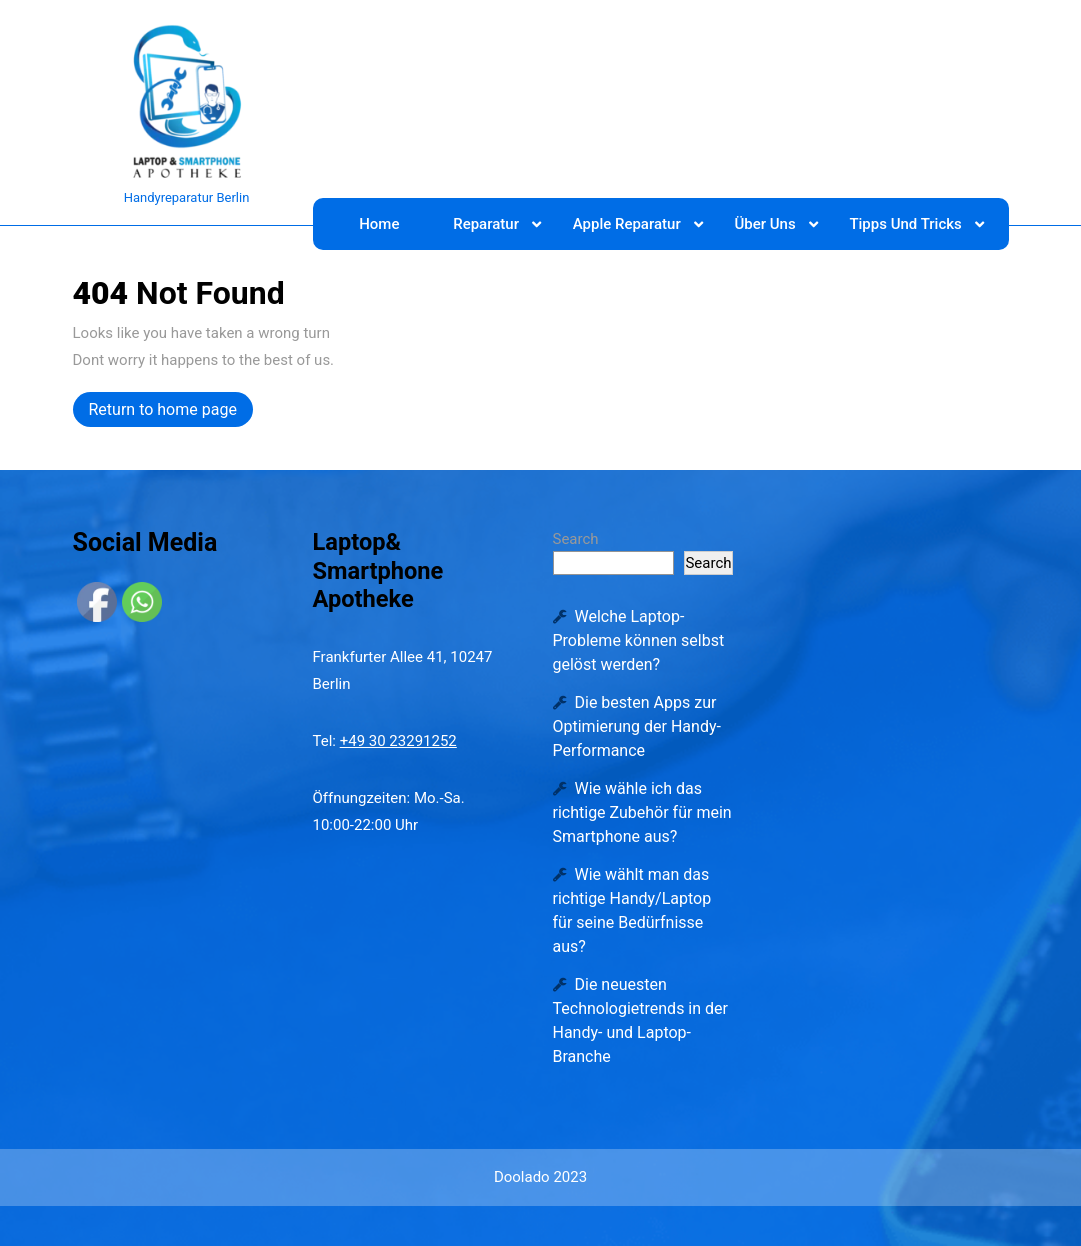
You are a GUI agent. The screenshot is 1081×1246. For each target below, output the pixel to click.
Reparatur (486, 224)
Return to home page (171, 412)
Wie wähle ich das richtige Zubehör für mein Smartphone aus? (642, 812)
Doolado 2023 (540, 1177)
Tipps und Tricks (905, 224)
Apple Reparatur (627, 224)
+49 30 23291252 (398, 741)
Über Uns (764, 224)
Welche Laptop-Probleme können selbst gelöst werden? (639, 640)
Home (379, 224)
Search (576, 539)
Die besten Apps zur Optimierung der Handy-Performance (637, 726)
